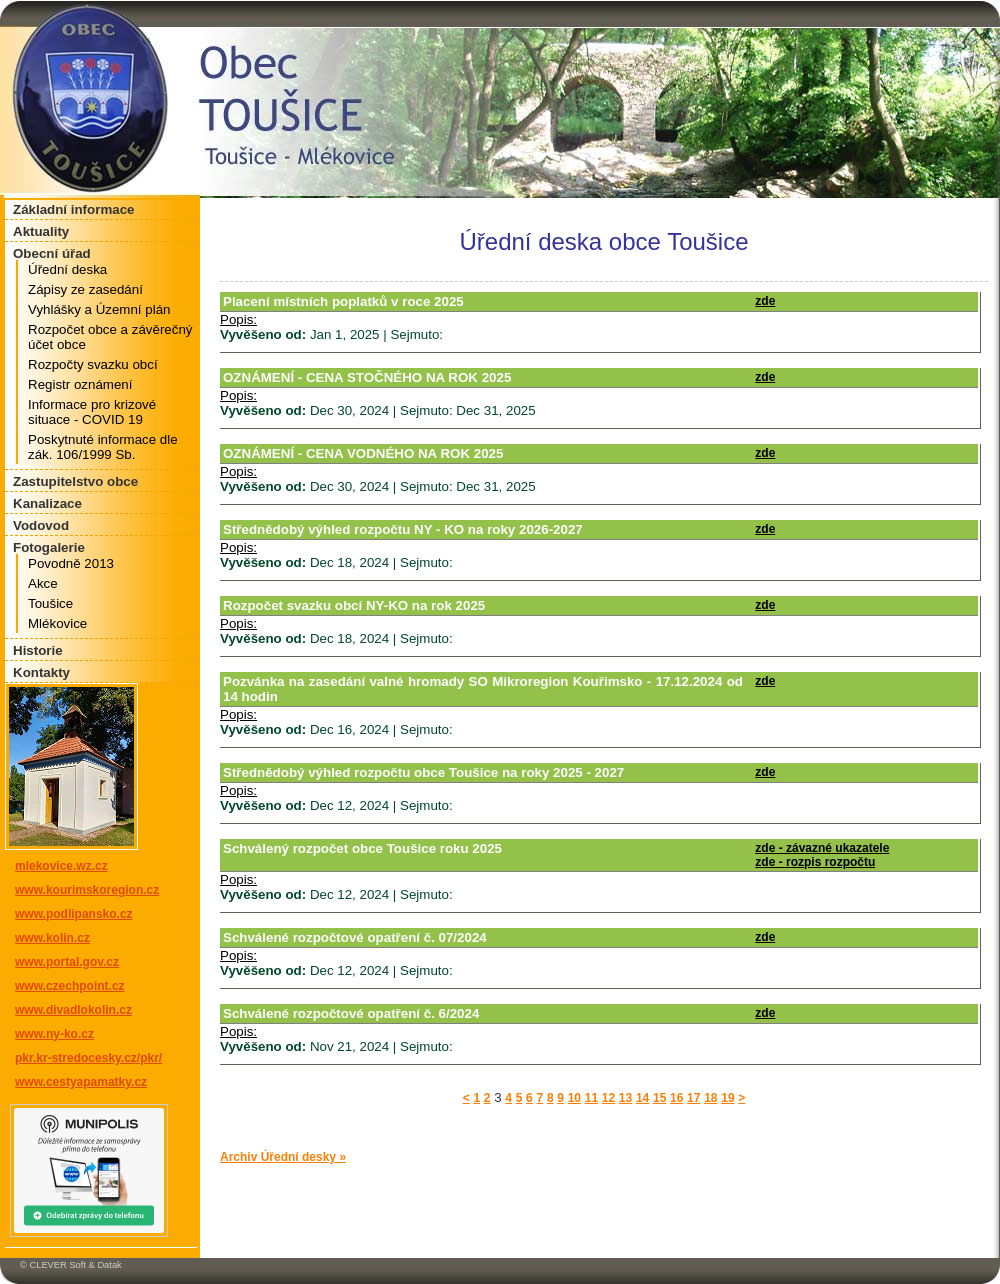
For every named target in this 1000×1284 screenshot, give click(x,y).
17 (693, 1098)
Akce (43, 583)
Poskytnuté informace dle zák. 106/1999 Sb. (103, 447)
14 (642, 1098)
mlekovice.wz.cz (61, 866)
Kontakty (41, 672)
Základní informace (73, 209)
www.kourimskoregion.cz (87, 890)
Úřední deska (67, 269)
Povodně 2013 (71, 563)
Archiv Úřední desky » (283, 1157)
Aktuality (41, 231)
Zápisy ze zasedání (85, 289)
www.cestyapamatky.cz (81, 1082)
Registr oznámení (80, 384)
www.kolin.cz (52, 938)
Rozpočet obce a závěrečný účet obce (110, 337)
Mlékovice (57, 623)
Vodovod (41, 525)
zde (765, 301)
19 (727, 1098)
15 (659, 1098)
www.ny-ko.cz (54, 1034)
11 (591, 1098)
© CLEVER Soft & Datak (71, 1265)
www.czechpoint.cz (70, 986)
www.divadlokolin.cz (73, 1010)
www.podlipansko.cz (74, 914)
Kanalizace (47, 503)
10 (574, 1098)
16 (676, 1098)
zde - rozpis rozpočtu (815, 862)
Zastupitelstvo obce (75, 481)
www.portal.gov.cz (67, 962)
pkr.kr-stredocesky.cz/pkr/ (88, 1058)
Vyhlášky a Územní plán (99, 309)
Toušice (50, 603)
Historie (38, 650)
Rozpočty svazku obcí (93, 364)
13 (625, 1098)
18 (710, 1098)
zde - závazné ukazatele (822, 848)
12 (608, 1098)
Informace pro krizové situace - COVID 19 (92, 412)
